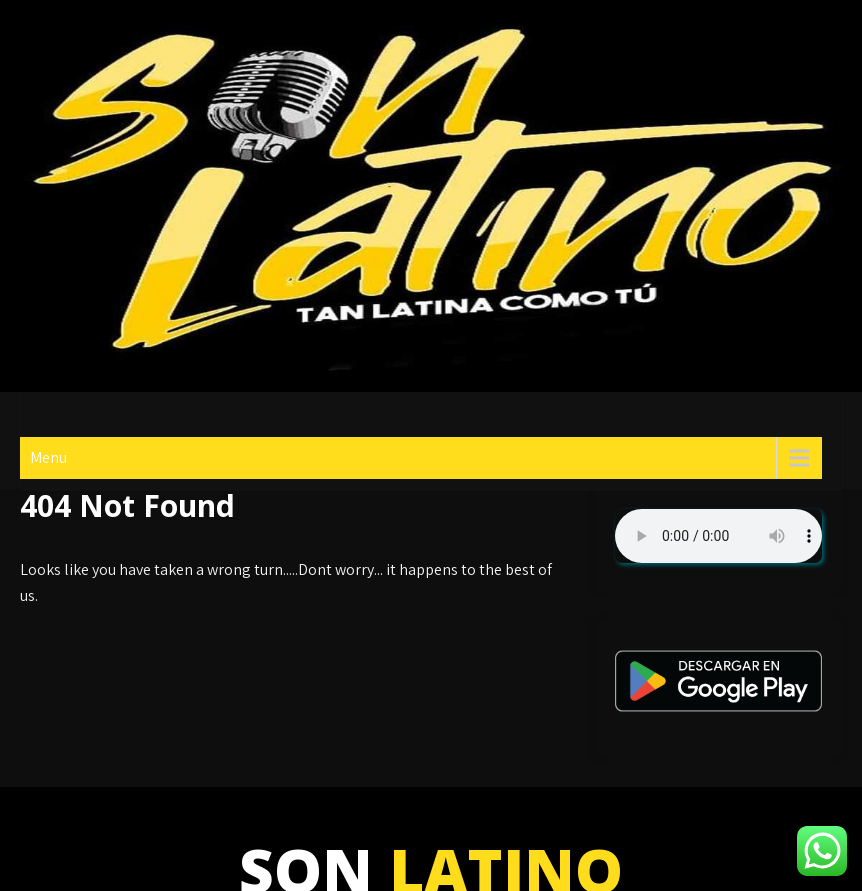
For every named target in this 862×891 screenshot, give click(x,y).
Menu (48, 457)
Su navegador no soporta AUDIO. (718, 536)
